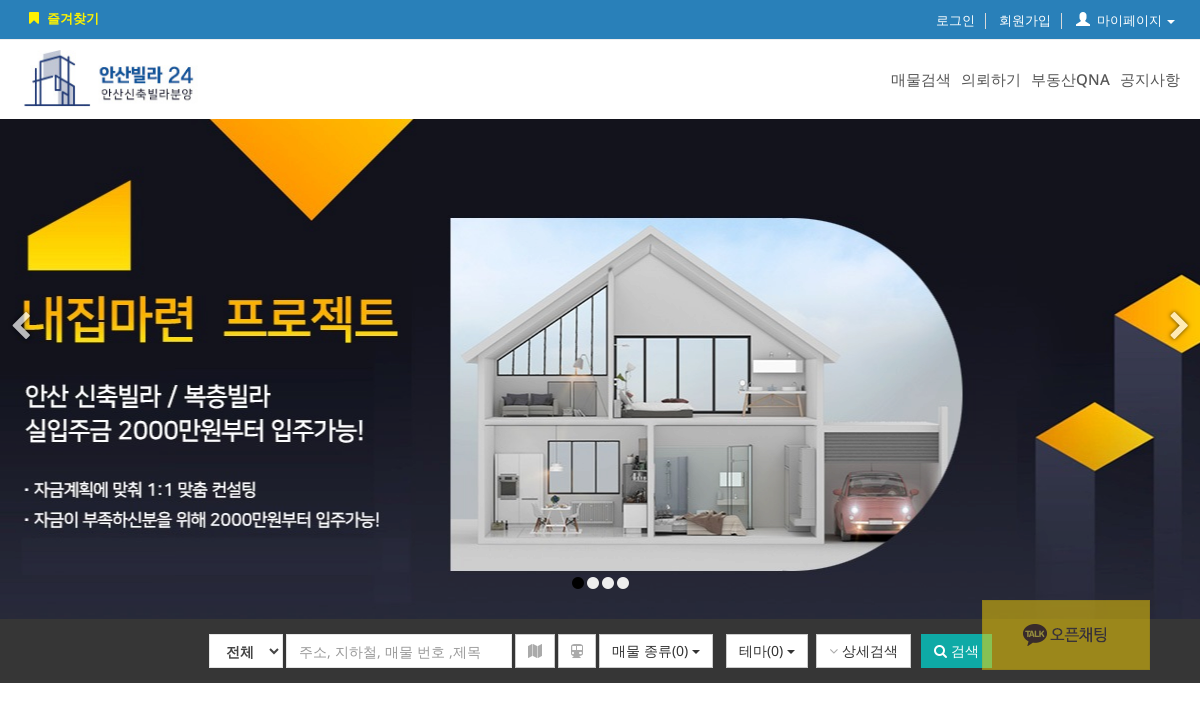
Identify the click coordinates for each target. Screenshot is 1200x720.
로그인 (955, 20)
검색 (956, 650)
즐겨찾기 (62, 18)
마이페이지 (1125, 20)
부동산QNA (1070, 79)
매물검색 (921, 79)
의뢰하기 (991, 79)
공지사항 (1150, 79)
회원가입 (1025, 20)
